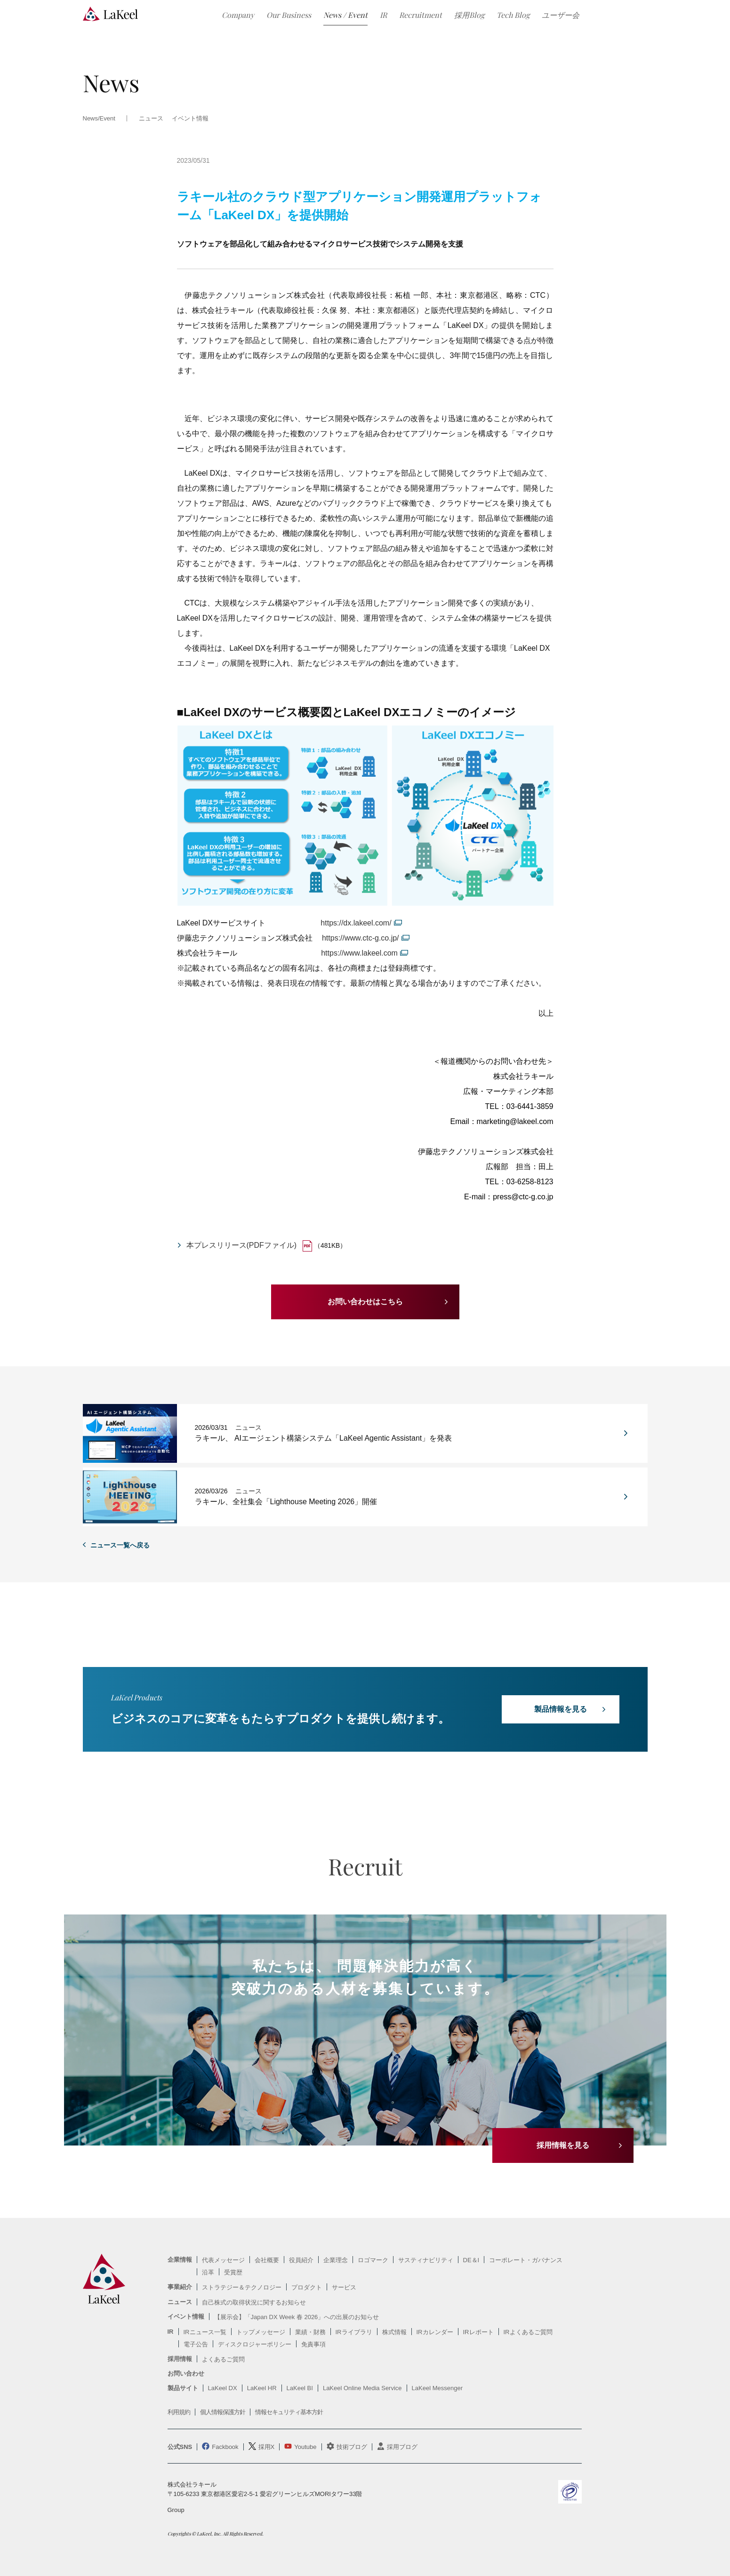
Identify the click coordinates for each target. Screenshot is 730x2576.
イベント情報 (190, 118)
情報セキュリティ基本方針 (289, 2412)
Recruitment (420, 15)
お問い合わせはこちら (365, 1302)
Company (238, 15)
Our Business (288, 15)
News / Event (345, 15)
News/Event (99, 118)
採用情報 (180, 2358)
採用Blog (469, 15)
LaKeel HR (262, 2388)
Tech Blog (513, 15)
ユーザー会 (560, 15)
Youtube (305, 2446)
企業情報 (180, 2259)
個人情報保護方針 (222, 2412)
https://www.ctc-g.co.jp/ (360, 938)
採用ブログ (402, 2446)
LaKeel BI (300, 2388)
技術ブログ (352, 2446)
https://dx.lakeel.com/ (356, 923)
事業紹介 (180, 2286)
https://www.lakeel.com (359, 953)
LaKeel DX (222, 2388)
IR (383, 15)
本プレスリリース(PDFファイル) (241, 1245)
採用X (266, 2446)
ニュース (180, 2301)
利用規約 (179, 2412)
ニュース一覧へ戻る (120, 1545)
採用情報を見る (563, 2145)
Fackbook (225, 2446)
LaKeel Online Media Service (362, 2388)
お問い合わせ (186, 2373)
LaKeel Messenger (437, 2388)
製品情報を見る (560, 1709)
